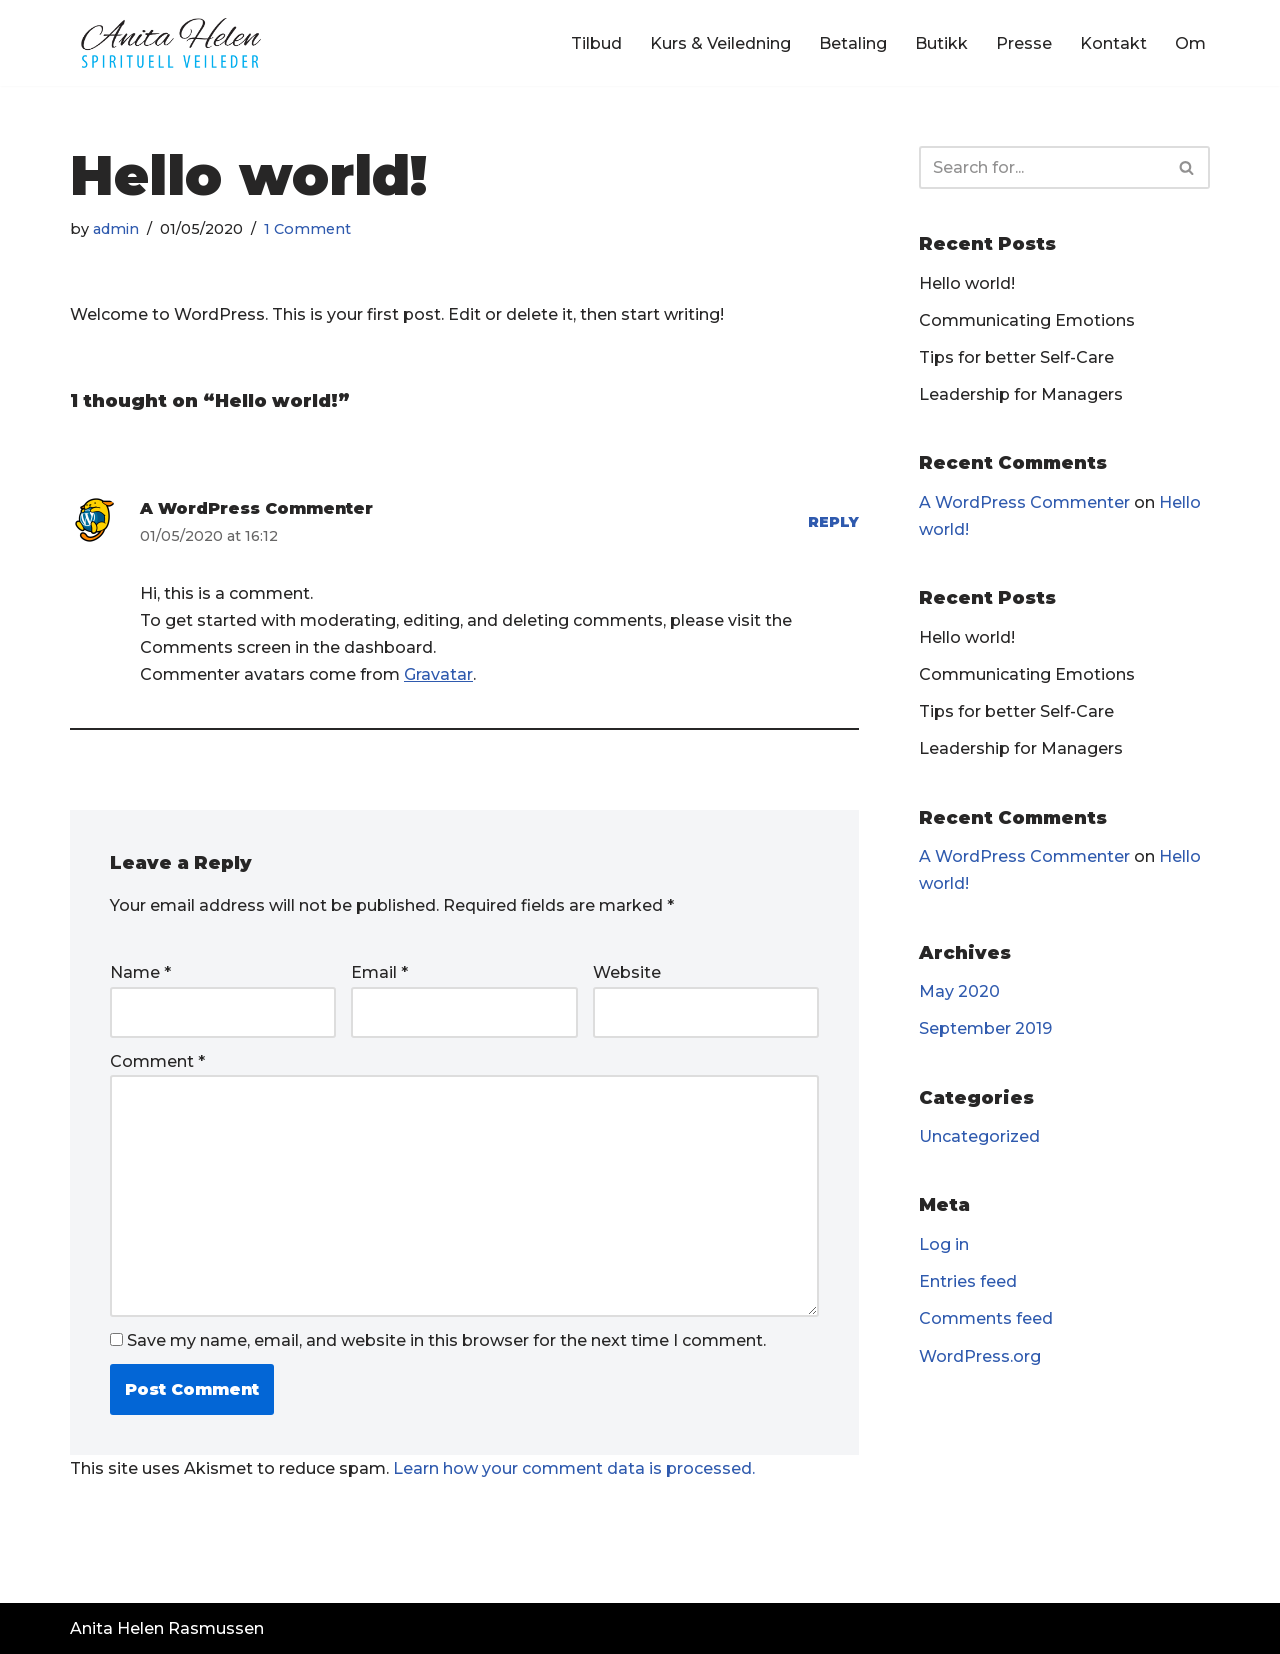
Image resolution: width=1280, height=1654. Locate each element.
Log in (944, 1244)
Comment (157, 1061)
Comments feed (986, 1318)
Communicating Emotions (1027, 320)
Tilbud (596, 43)
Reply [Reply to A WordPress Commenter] (833, 522)
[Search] (1042, 167)
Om (1190, 43)
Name (140, 972)
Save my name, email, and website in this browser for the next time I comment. (446, 1340)
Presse (1024, 43)
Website (627, 972)
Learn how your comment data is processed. (574, 1468)
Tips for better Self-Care (1016, 357)
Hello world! (967, 283)
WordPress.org (980, 1356)
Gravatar (438, 674)
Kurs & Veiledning (720, 43)
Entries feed (968, 1281)
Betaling (853, 43)
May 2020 (959, 991)
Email (379, 972)
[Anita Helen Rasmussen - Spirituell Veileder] (170, 43)
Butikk (941, 43)
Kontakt (1113, 43)
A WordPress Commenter (256, 508)
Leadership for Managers (1021, 394)
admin (116, 229)
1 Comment (307, 229)
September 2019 (985, 1028)
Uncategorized (979, 1136)
